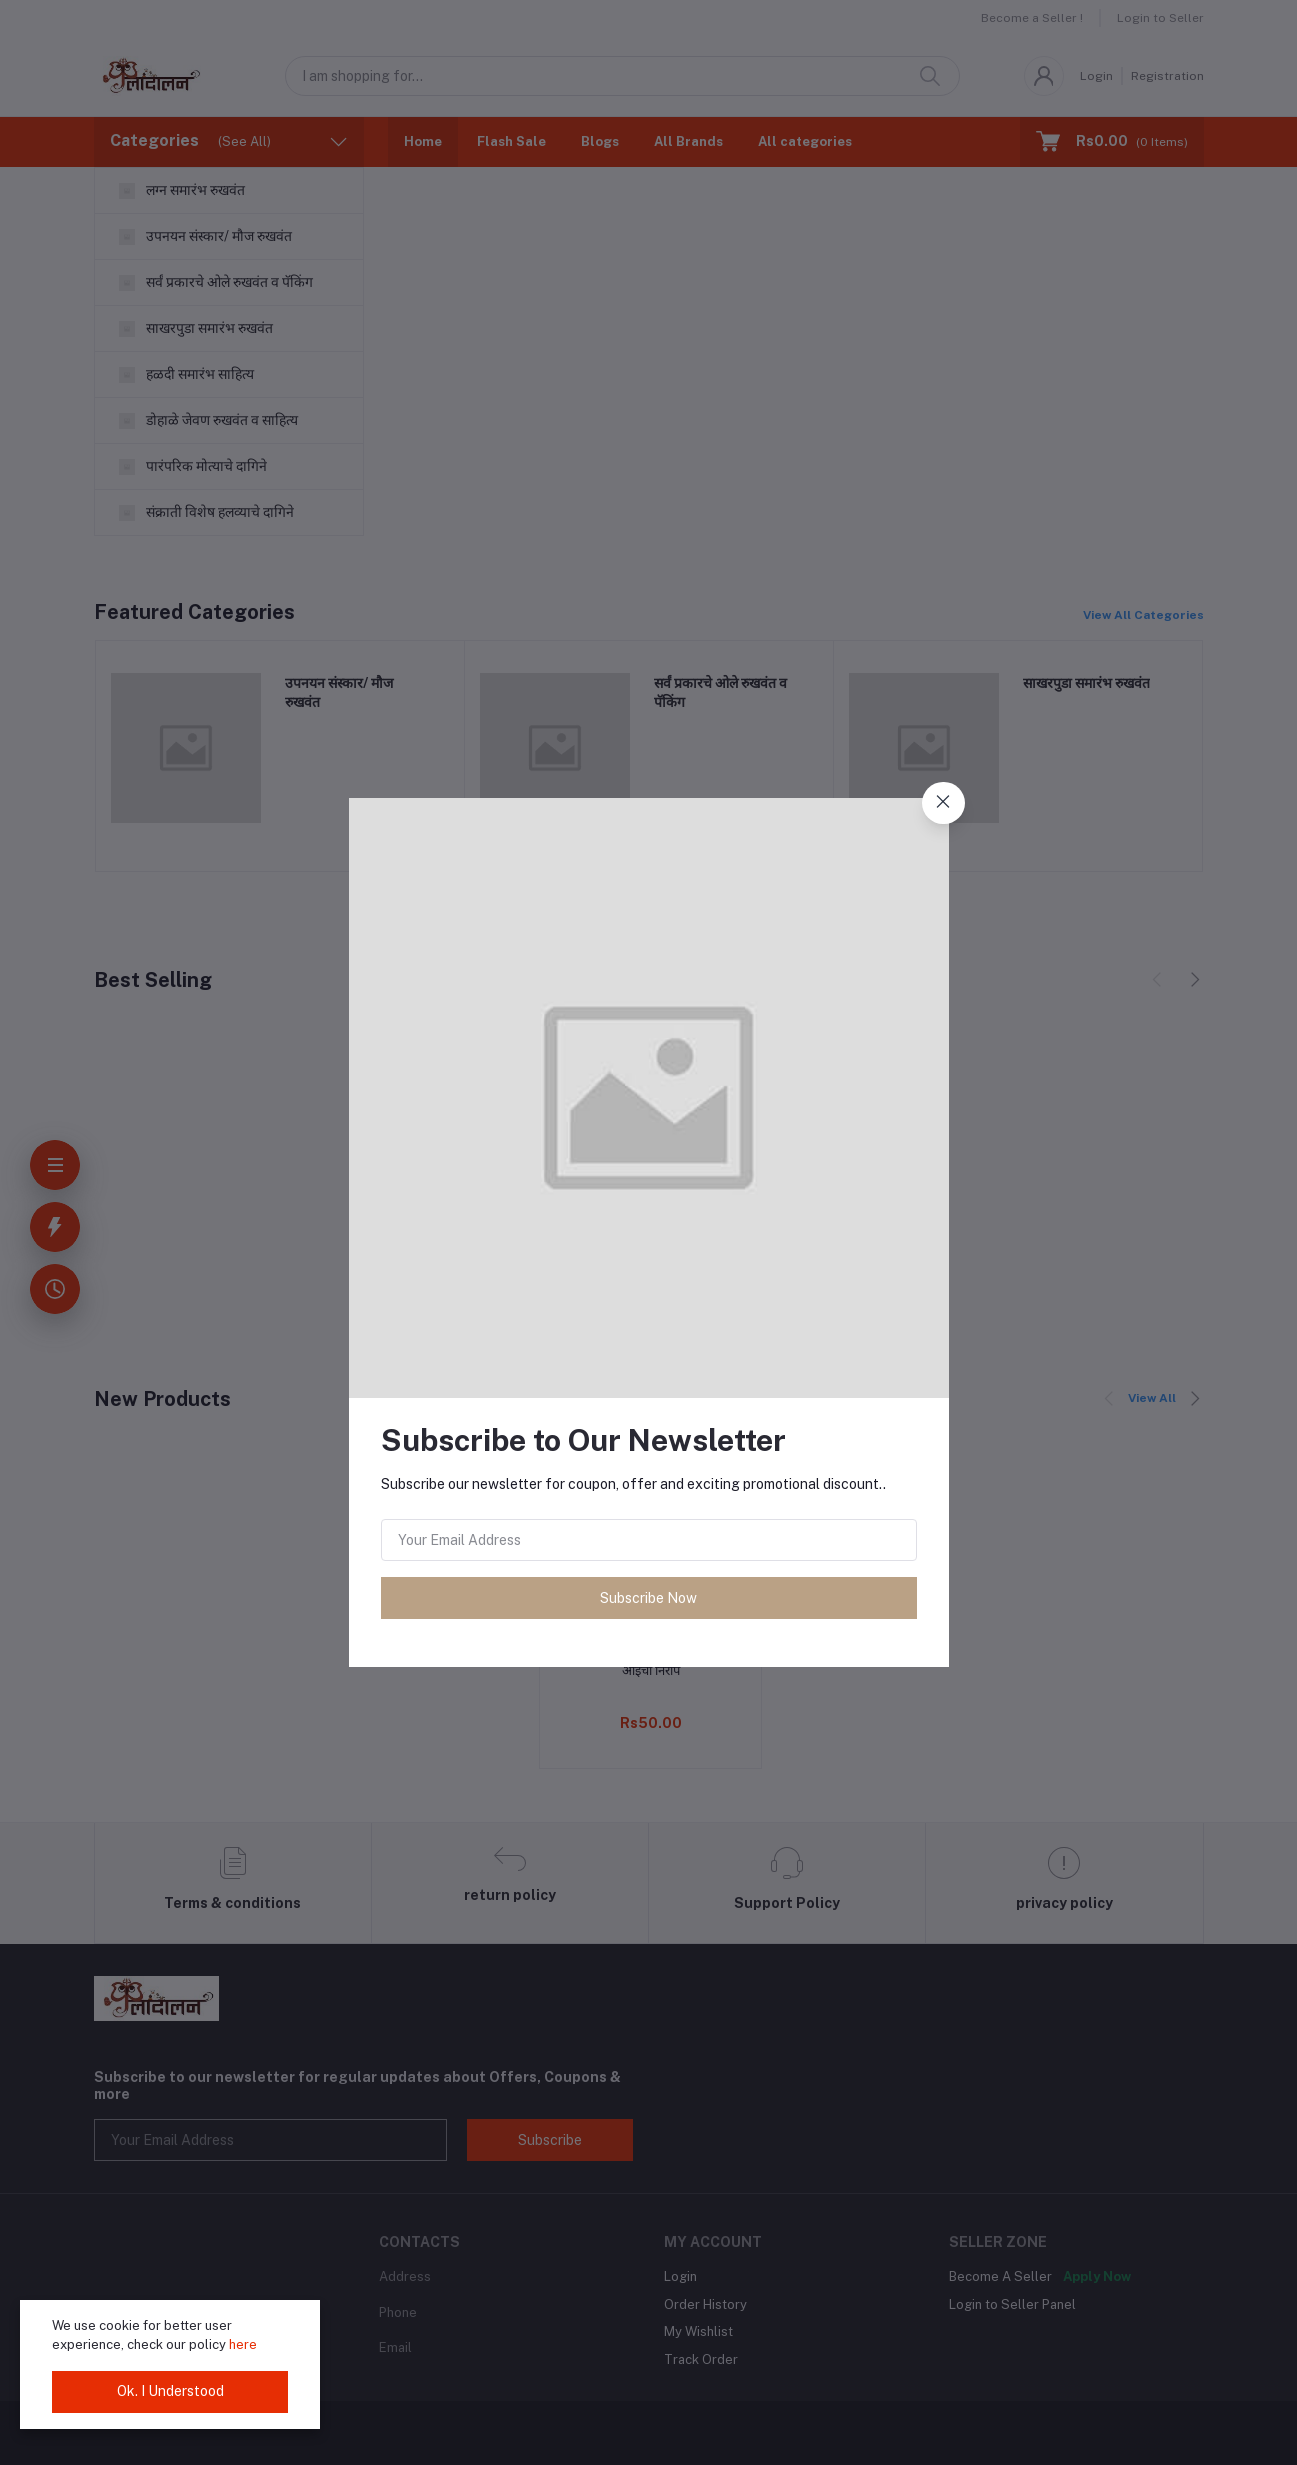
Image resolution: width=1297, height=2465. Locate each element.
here (243, 2344)
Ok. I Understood (170, 2391)
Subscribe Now (648, 1598)
